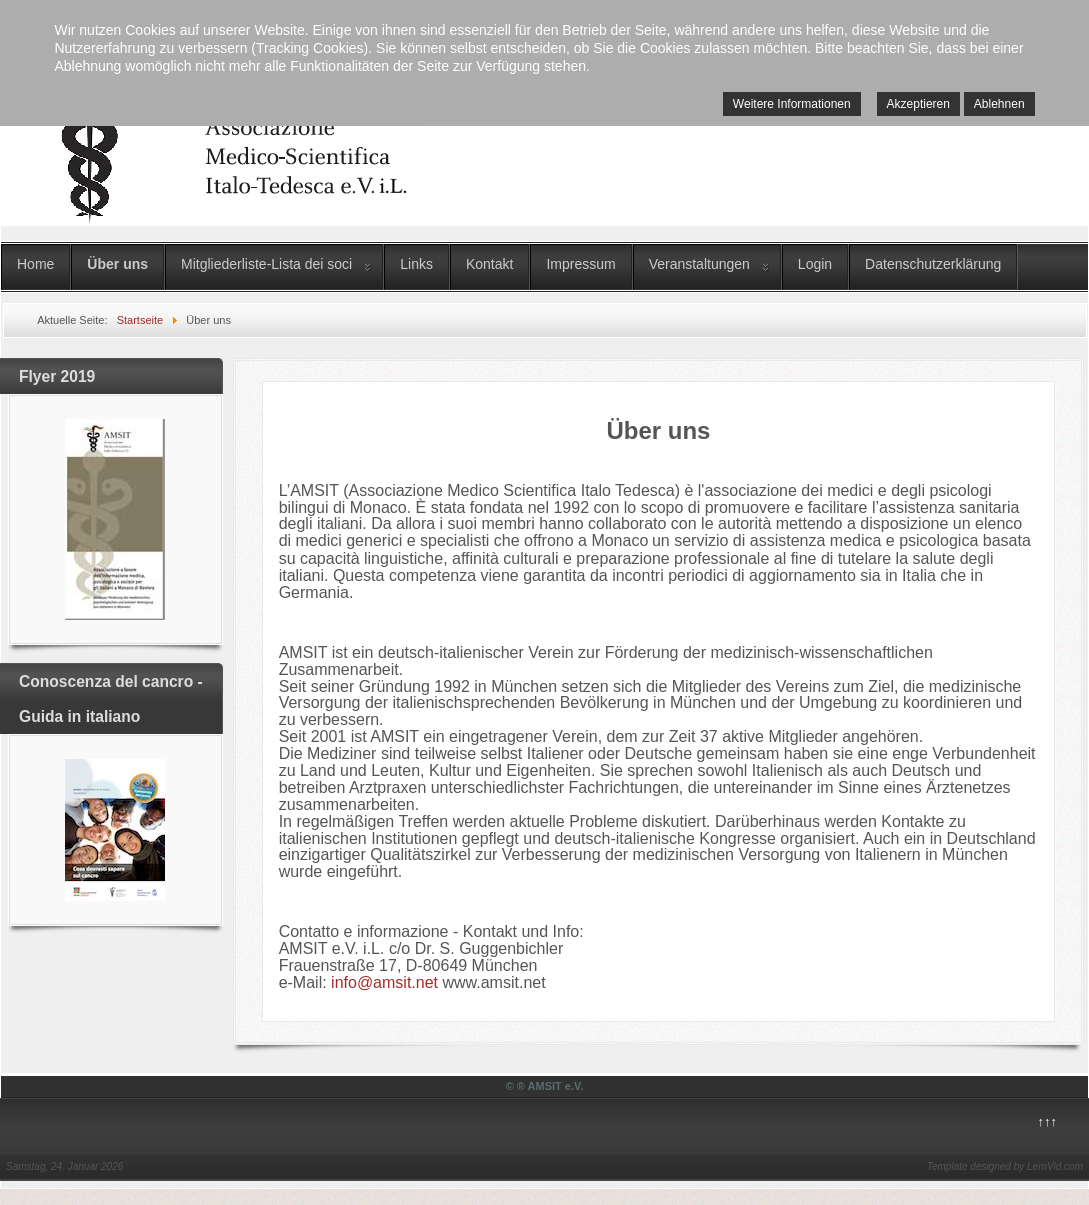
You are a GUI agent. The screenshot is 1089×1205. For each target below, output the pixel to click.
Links (416, 264)
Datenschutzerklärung (933, 264)
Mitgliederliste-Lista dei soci (266, 264)
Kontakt (489, 264)
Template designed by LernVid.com (1005, 1166)
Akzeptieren (918, 104)
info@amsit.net (384, 982)
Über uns (117, 264)
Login (815, 264)
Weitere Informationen (792, 104)
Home (35, 264)
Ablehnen (999, 104)
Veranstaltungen (699, 264)
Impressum (580, 264)
